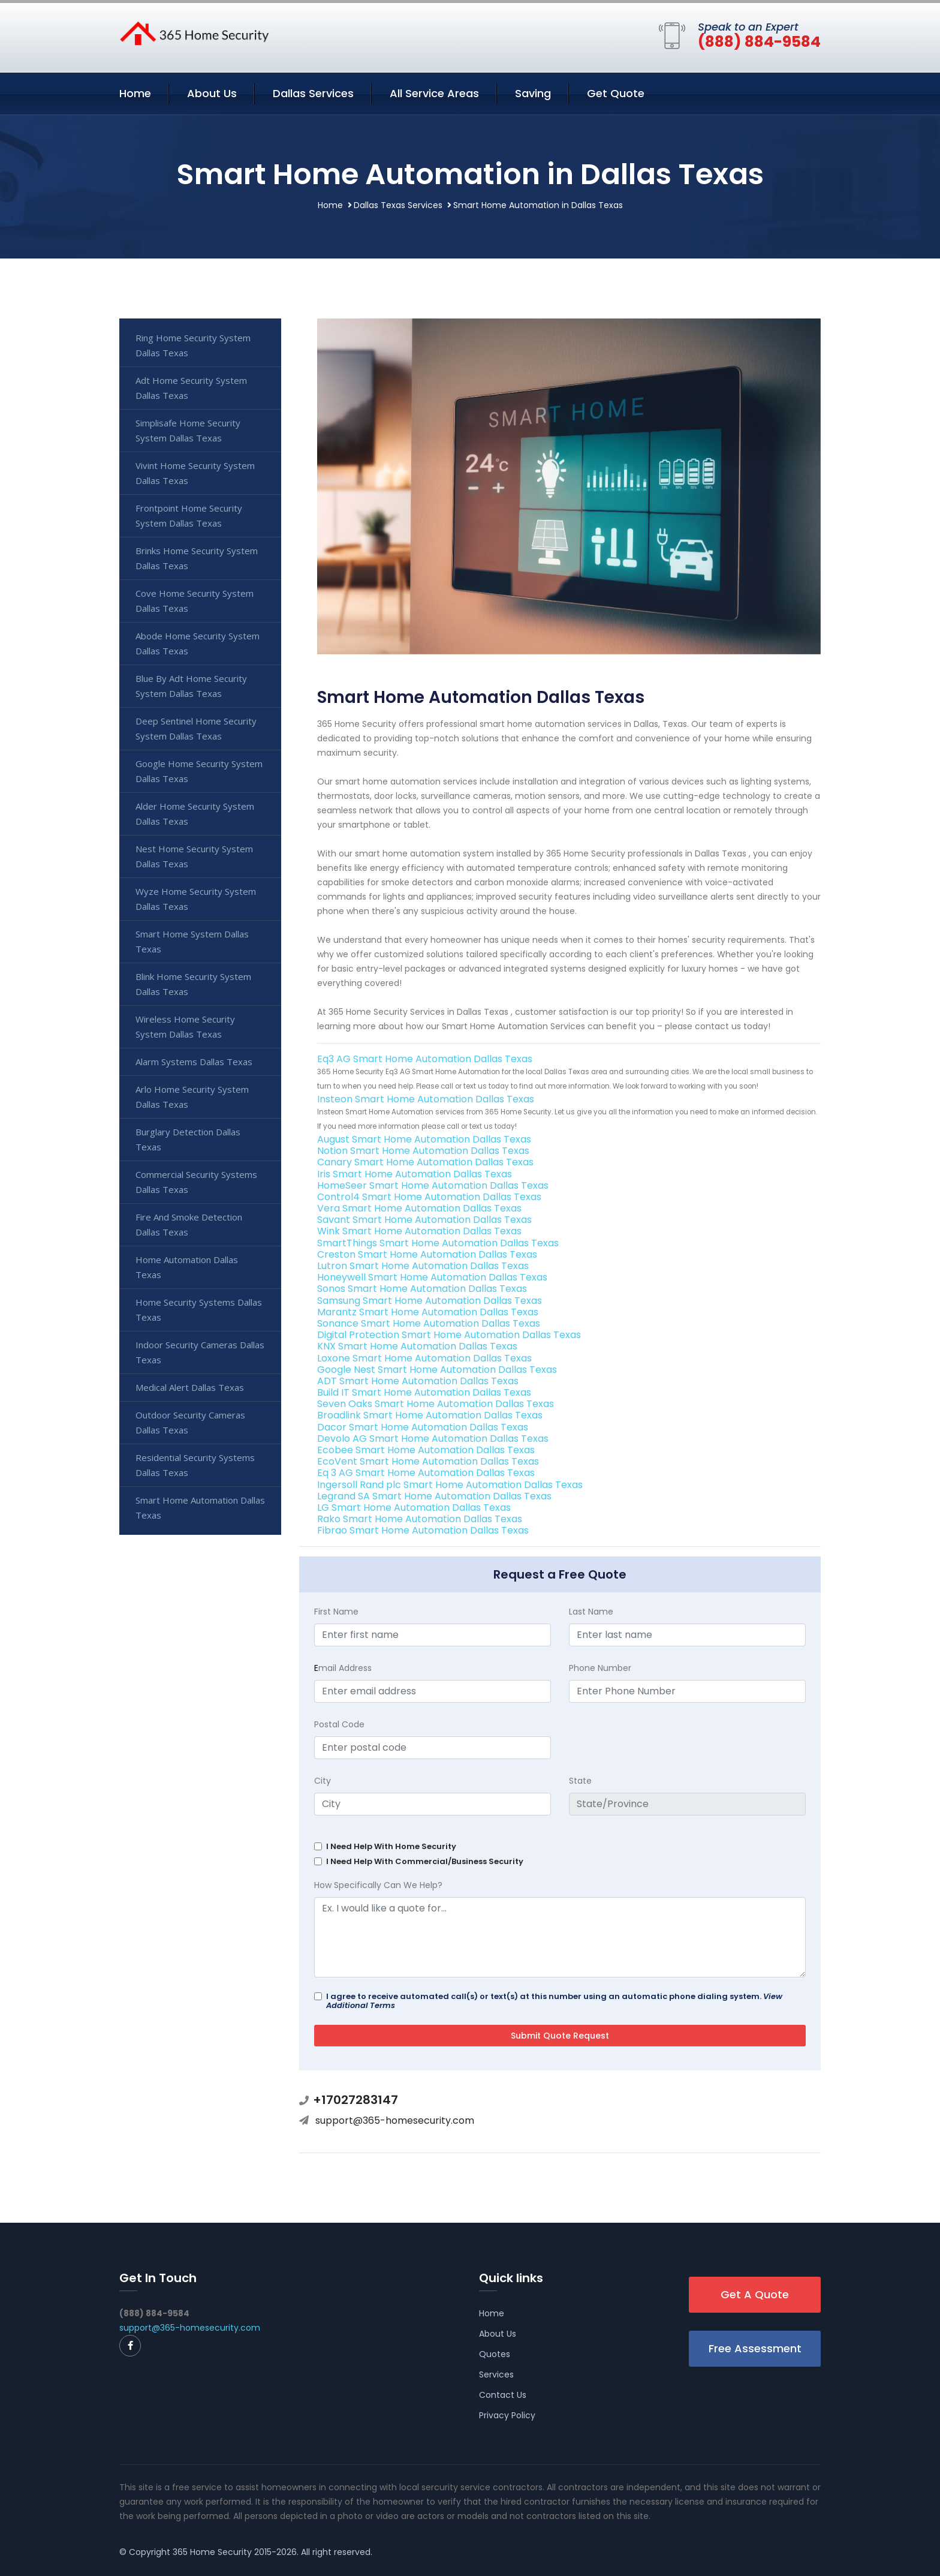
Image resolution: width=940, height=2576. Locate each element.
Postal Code (339, 1724)
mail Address (343, 1668)
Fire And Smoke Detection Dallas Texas (188, 1224)
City (322, 1781)
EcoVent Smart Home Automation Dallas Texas (428, 1461)
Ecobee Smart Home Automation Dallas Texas (426, 1450)
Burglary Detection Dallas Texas (187, 1139)
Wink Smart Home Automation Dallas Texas (419, 1231)
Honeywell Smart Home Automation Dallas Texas (432, 1277)
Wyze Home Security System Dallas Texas (195, 898)
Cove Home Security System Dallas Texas (194, 600)
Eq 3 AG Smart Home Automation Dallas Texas (426, 1473)
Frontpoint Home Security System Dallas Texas (188, 515)
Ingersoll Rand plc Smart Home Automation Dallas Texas (450, 1485)
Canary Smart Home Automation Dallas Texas (425, 1162)
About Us (212, 93)
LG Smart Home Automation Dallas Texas (414, 1507)
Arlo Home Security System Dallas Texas (192, 1096)
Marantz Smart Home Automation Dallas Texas (427, 1312)
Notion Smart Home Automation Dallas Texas (423, 1151)
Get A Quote (755, 2294)
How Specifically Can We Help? (378, 1885)
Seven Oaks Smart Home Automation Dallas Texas (435, 1404)
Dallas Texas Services (398, 205)
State (580, 1781)
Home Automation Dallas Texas (186, 1267)
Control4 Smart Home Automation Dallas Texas (429, 1197)
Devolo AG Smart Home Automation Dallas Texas (433, 1438)
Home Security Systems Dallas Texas (198, 1309)
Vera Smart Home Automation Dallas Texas (419, 1208)
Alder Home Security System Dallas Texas (194, 813)
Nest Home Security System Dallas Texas (194, 856)
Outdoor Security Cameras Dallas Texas (190, 1422)
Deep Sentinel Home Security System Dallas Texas (196, 728)
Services (496, 2374)
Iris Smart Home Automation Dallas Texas (414, 1174)
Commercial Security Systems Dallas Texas (196, 1181)
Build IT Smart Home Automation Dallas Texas (424, 1392)
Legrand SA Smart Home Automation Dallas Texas (434, 1496)
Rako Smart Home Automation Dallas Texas (419, 1519)
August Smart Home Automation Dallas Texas (424, 1139)
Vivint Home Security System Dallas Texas (195, 472)
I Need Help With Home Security (391, 1846)
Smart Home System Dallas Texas (192, 941)
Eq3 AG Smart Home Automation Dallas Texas (424, 1059)
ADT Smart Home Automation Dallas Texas (418, 1381)
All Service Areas (434, 93)
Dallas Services (313, 93)
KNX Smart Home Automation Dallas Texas (417, 1346)
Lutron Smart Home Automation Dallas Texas (423, 1266)
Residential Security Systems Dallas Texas (195, 1464)
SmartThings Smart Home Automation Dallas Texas (438, 1243)
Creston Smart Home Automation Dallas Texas (427, 1254)
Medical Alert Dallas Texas (189, 1387)
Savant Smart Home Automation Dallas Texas (424, 1220)
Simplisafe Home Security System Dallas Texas (187, 430)
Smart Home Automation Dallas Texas (200, 1507)
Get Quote (615, 93)
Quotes (494, 2354)
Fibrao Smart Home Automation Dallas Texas (423, 1530)
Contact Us (502, 2395)
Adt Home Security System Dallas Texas (191, 387)
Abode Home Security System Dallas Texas (197, 643)
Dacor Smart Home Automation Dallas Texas (422, 1427)
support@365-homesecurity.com (394, 2120)
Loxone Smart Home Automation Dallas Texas (424, 1358)
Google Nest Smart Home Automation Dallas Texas (437, 1369)
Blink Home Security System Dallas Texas (193, 983)
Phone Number (600, 1668)
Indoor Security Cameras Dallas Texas (199, 1352)
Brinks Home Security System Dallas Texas (196, 558)
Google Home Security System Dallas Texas (199, 771)
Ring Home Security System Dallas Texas (193, 345)
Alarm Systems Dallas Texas (193, 1062)
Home (135, 93)
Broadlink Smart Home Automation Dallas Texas (430, 1415)
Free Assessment (755, 2348)
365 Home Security (212, 2552)
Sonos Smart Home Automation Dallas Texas (422, 1288)
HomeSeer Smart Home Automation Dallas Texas (433, 1185)
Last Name (591, 1612)
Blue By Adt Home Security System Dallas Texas (191, 685)
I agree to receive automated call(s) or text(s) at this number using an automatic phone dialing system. (554, 2001)
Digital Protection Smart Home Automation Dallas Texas (449, 1335)
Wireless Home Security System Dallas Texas (185, 1026)
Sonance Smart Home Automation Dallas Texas (428, 1323)
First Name (336, 1612)
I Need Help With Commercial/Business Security (424, 1861)
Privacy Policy (507, 2415)
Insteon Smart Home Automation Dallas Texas (425, 1099)
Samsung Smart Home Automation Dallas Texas (429, 1300)
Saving (533, 93)
